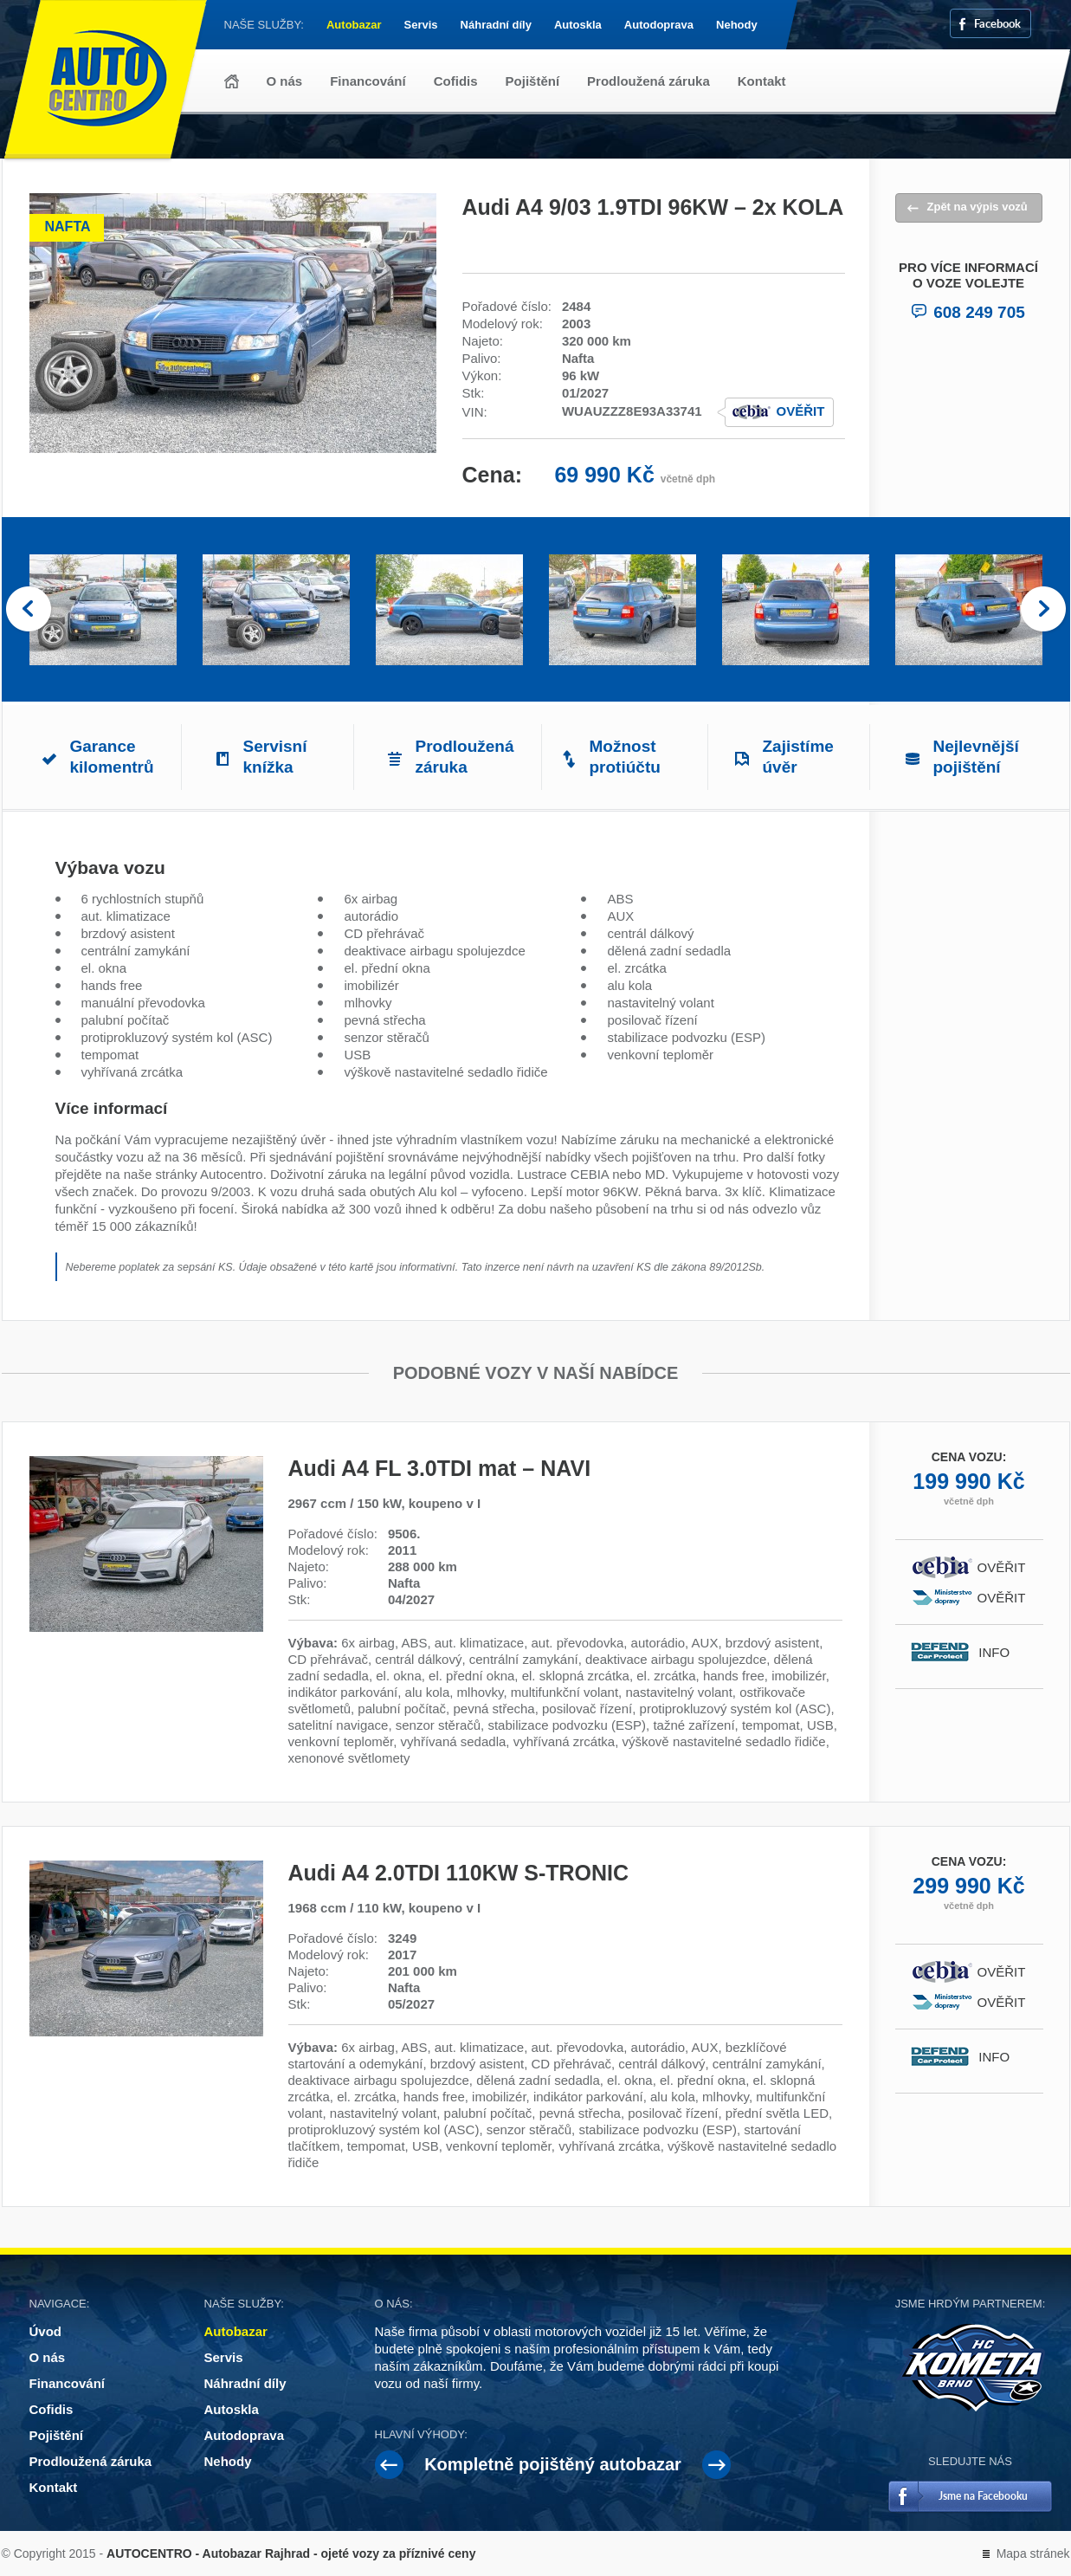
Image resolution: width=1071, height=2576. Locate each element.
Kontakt (762, 81)
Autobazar (354, 24)
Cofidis (456, 81)
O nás (285, 81)
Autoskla (578, 24)
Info (1001, 1652)
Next (1043, 610)
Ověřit (801, 411)
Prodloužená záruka (648, 81)
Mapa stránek (1033, 2553)
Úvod (231, 81)
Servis (421, 24)
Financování (368, 81)
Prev (28, 610)
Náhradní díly (496, 24)
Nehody (737, 24)
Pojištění (533, 81)
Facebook (997, 23)
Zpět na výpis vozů (977, 206)
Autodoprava (659, 24)
